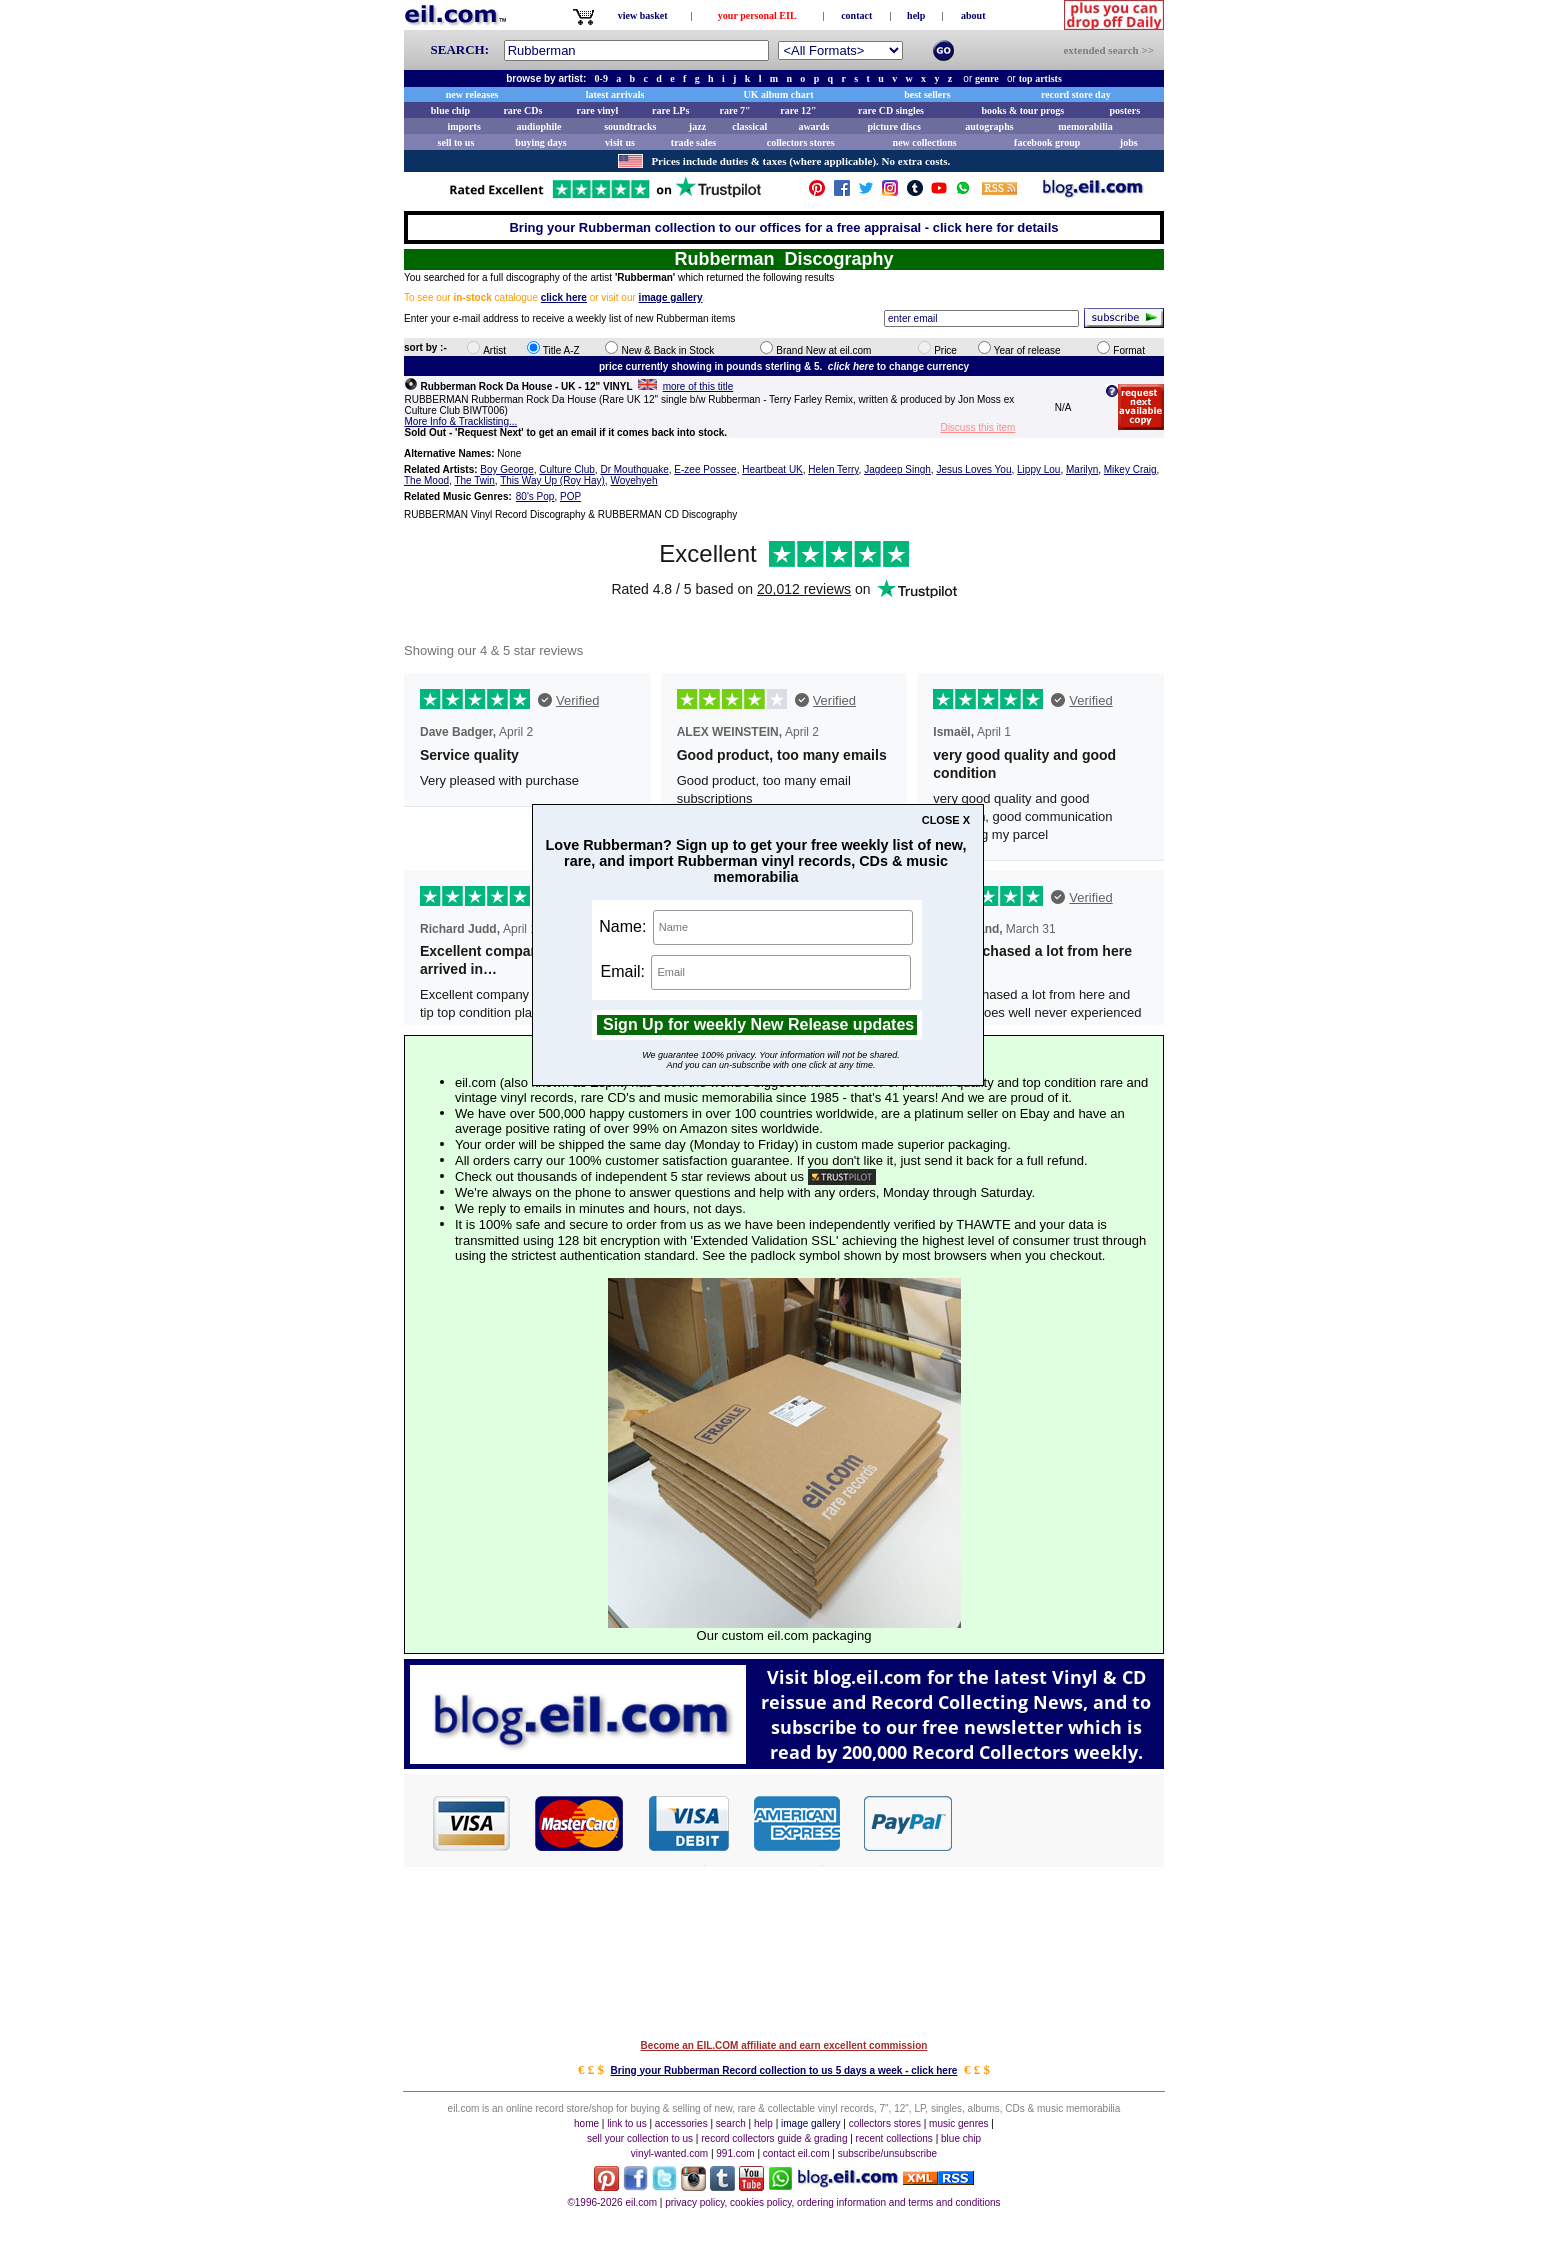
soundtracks (630, 126)
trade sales (693, 142)
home (586, 2123)
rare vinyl (598, 110)
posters (1124, 110)
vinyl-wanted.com (669, 2153)
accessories (681, 2123)
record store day (1076, 94)
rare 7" (734, 110)
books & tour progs (1022, 110)
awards (813, 126)
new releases (472, 94)
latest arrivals (615, 94)
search (731, 2123)
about (973, 15)
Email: (756, 972)
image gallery (810, 2123)
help (916, 15)
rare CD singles (891, 110)
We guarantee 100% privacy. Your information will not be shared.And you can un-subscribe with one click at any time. (771, 1060)
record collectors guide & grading (774, 2138)
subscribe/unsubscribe (888, 2153)
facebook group (1047, 142)
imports (463, 126)
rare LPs (670, 110)
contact (856, 15)
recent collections (894, 2138)
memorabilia (1085, 126)
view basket (643, 15)
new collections (925, 142)
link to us (626, 2123)
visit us (620, 142)
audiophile (539, 126)
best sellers (927, 94)
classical (749, 126)
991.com (735, 2153)
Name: (756, 927)
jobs (1129, 142)
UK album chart (779, 94)
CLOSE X (946, 820)
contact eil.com (796, 2153)
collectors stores (801, 142)
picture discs (893, 126)
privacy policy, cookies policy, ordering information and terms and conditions (832, 2202)
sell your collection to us (640, 2138)
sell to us (456, 142)
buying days (540, 142)
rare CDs (522, 110)
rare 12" (798, 110)
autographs (989, 126)
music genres (958, 2123)
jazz (697, 126)
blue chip (450, 110)
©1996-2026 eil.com (612, 2202)
